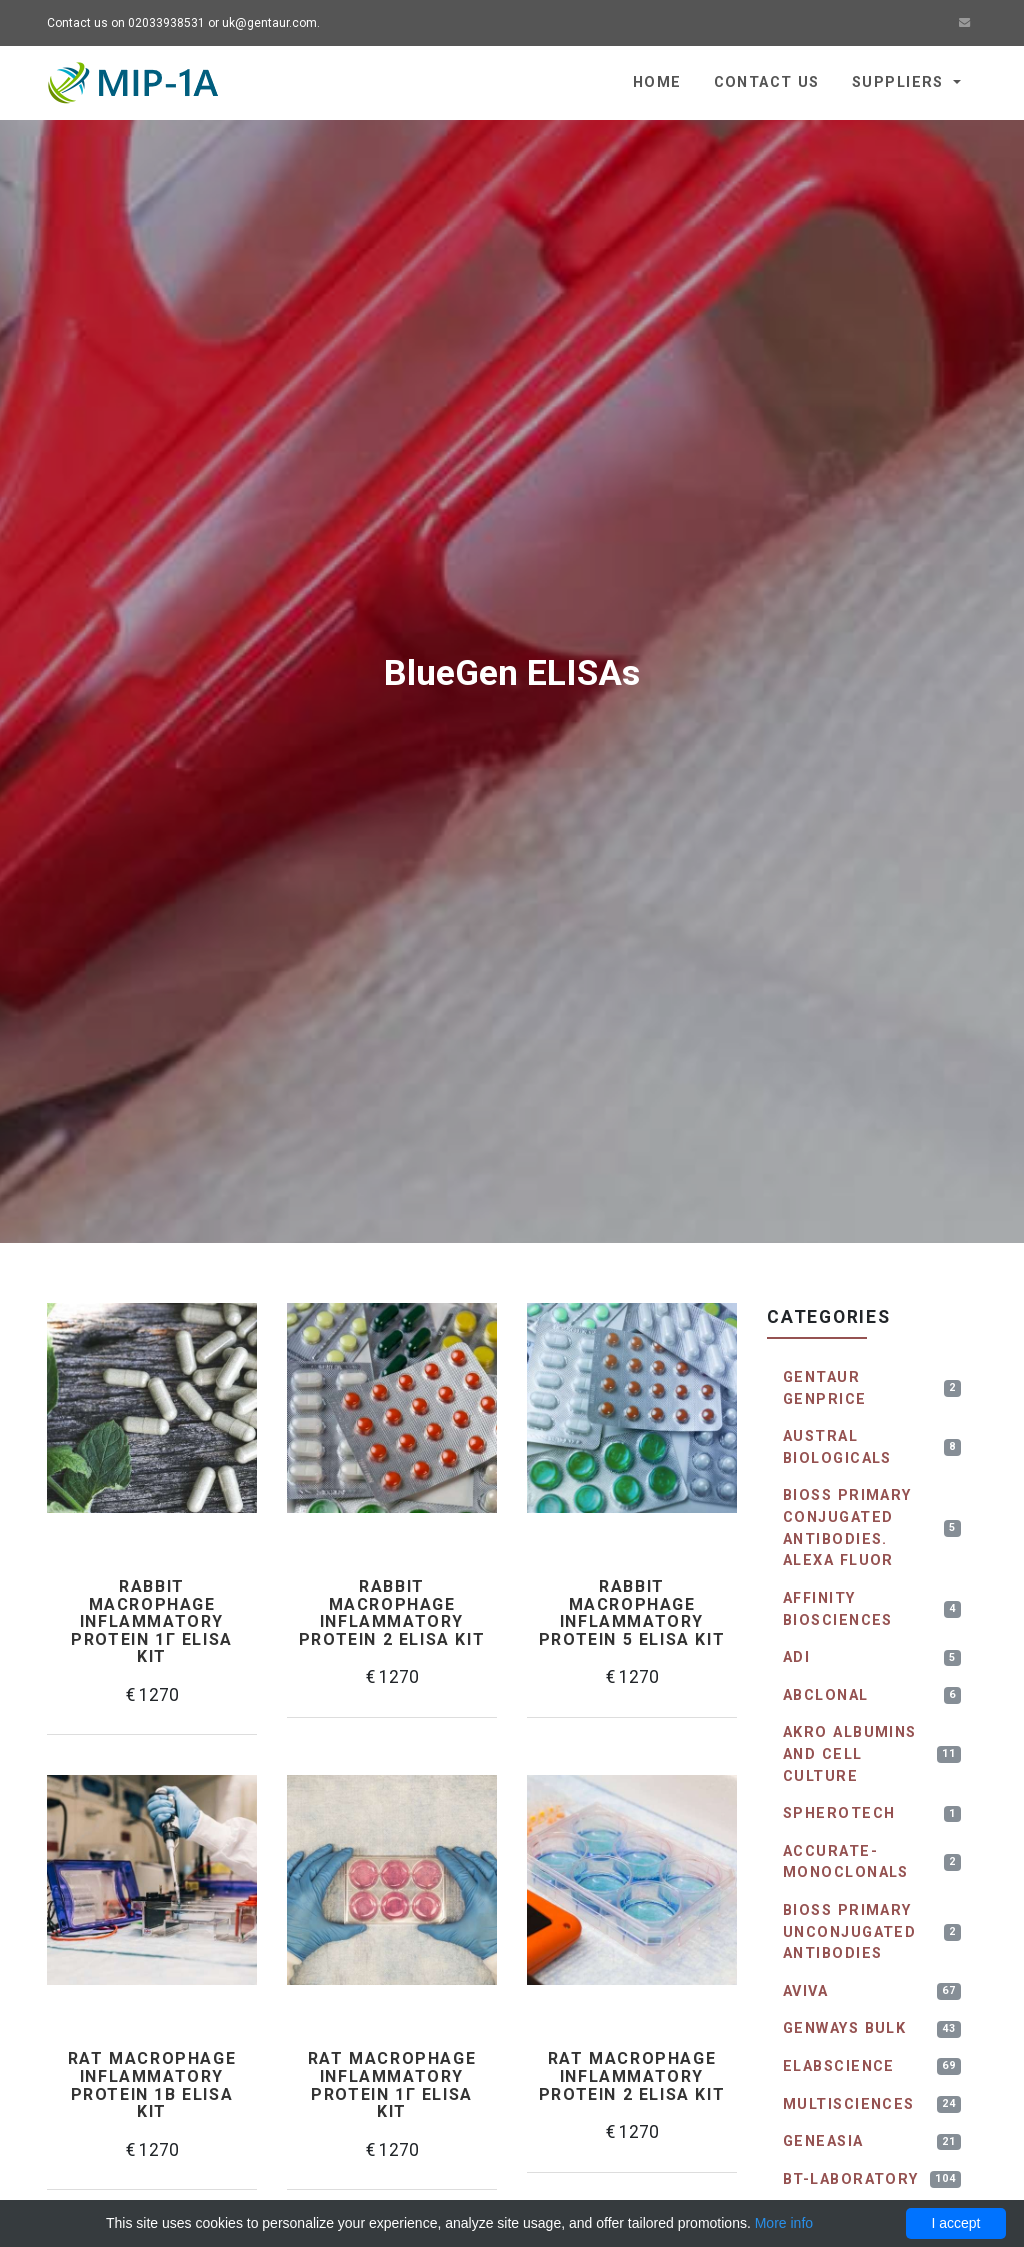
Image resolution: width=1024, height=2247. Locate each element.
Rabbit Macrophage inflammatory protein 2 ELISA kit (392, 1613)
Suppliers (900, 82)
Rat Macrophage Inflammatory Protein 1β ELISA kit (152, 2085)
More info (784, 2223)
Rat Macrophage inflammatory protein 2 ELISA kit (632, 2076)
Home (657, 82)
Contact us (767, 82)
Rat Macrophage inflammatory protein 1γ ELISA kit (392, 2085)
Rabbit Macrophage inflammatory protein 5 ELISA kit (632, 1613)
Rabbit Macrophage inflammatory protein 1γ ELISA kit (152, 1622)
